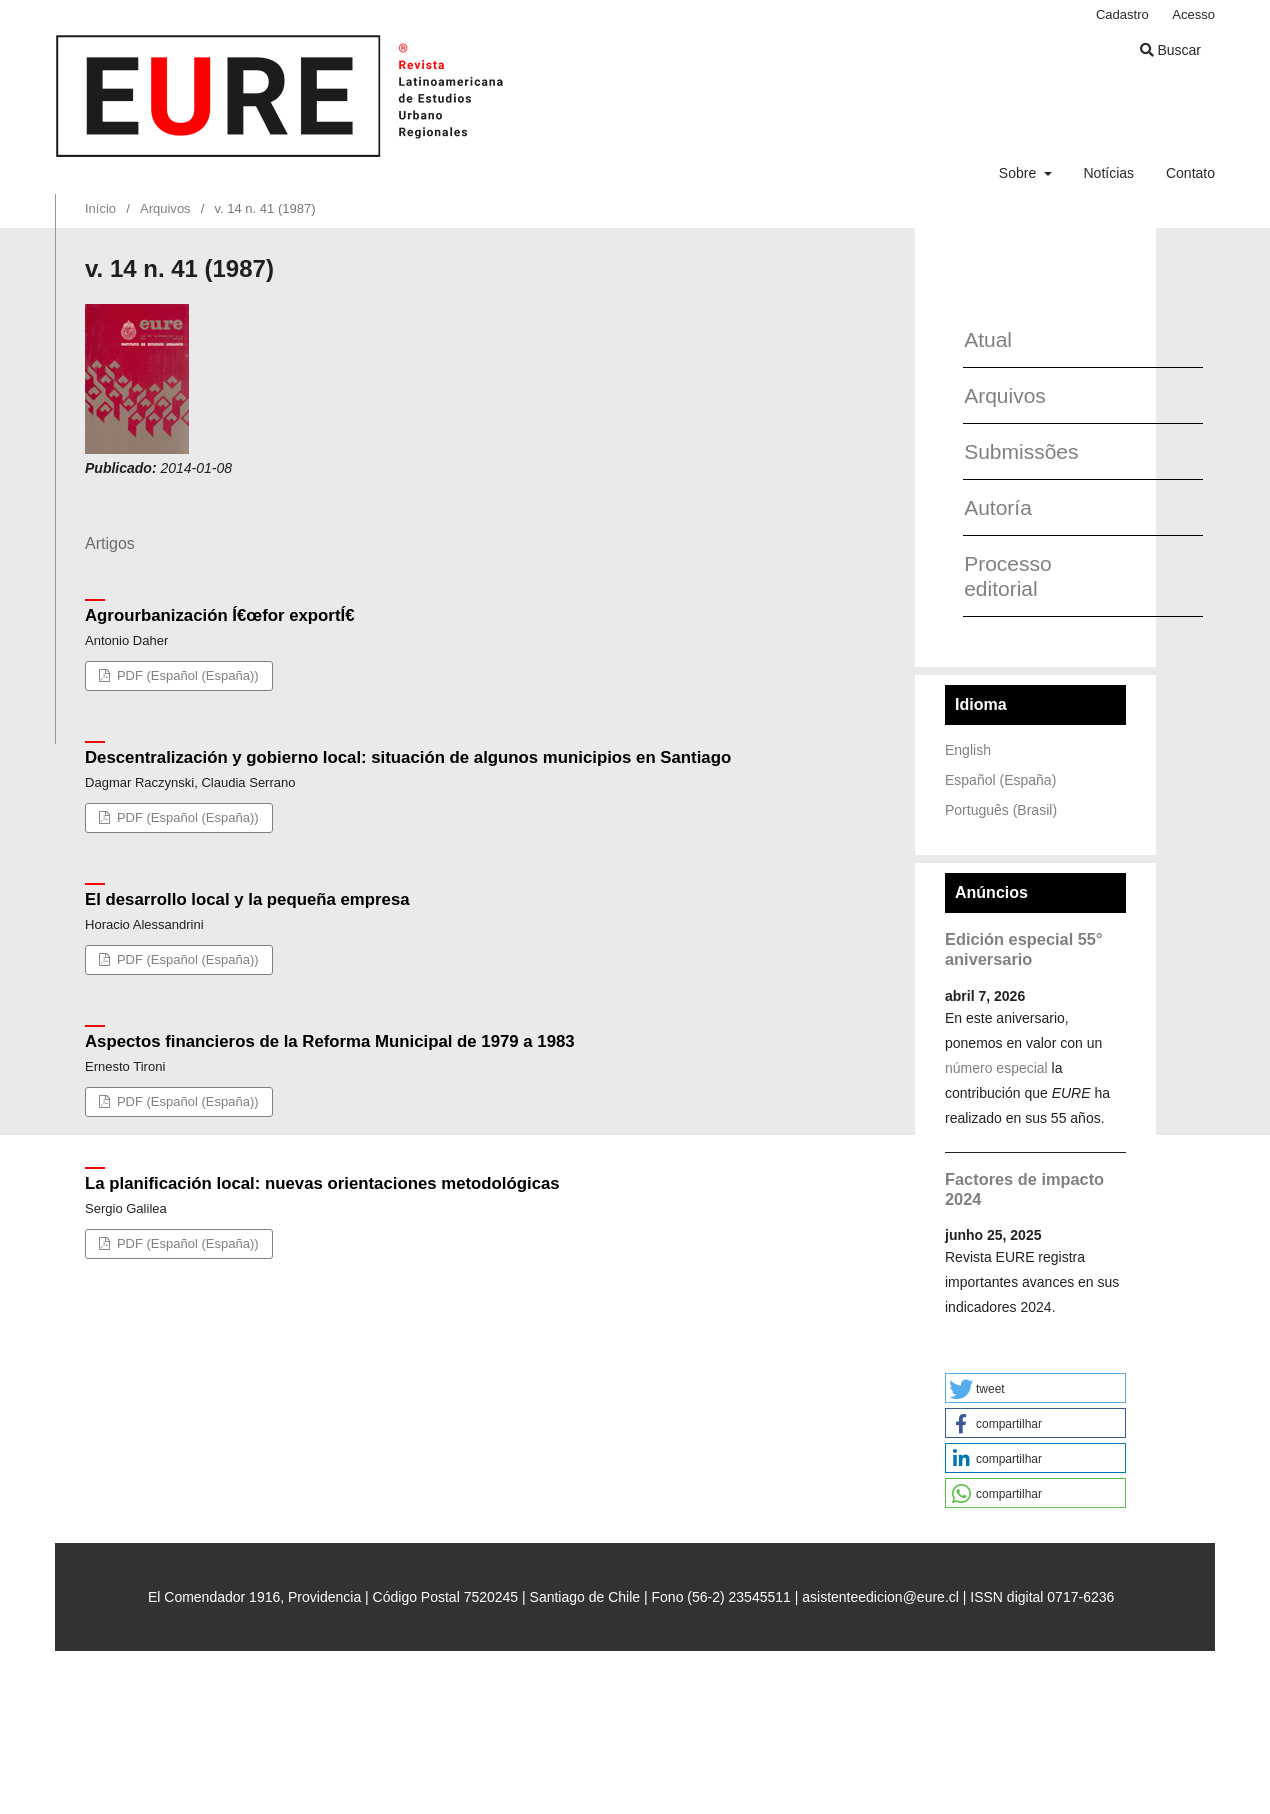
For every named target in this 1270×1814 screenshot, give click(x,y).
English (968, 750)
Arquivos (165, 208)
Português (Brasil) (1001, 810)
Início (100, 208)
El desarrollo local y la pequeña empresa (247, 899)
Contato (1190, 173)
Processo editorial (1008, 576)
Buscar (1170, 50)
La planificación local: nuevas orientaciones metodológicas (322, 1183)
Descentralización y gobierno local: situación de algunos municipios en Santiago (408, 757)
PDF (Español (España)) (185, 675)
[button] (1035, 1388)
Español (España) (1000, 780)
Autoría (998, 507)
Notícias (1108, 173)
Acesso (1193, 14)
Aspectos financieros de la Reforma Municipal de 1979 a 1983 (330, 1041)
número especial (996, 1068)
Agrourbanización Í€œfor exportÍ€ (219, 615)
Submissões (1013, 451)
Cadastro (1122, 14)
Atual (988, 339)
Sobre (1019, 173)
